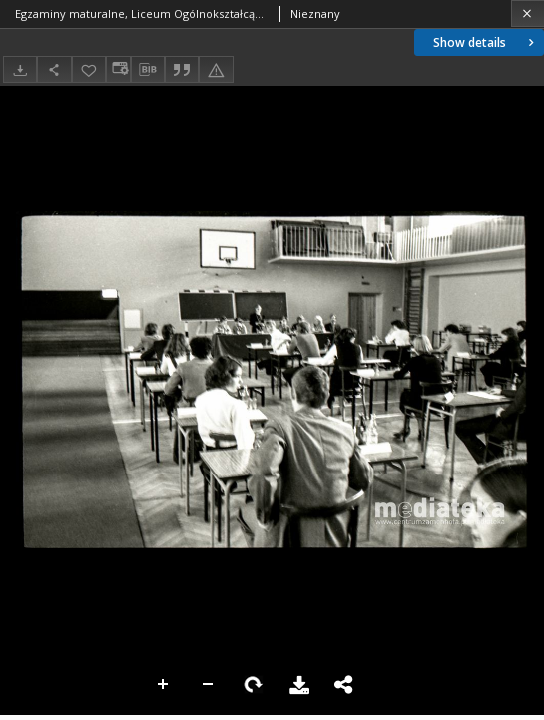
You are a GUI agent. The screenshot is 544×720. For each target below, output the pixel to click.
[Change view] (118, 69)
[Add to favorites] (89, 69)
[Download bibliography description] (148, 70)
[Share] (54, 69)
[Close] (527, 13)
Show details (485, 42)
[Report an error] (216, 69)
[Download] (20, 69)
